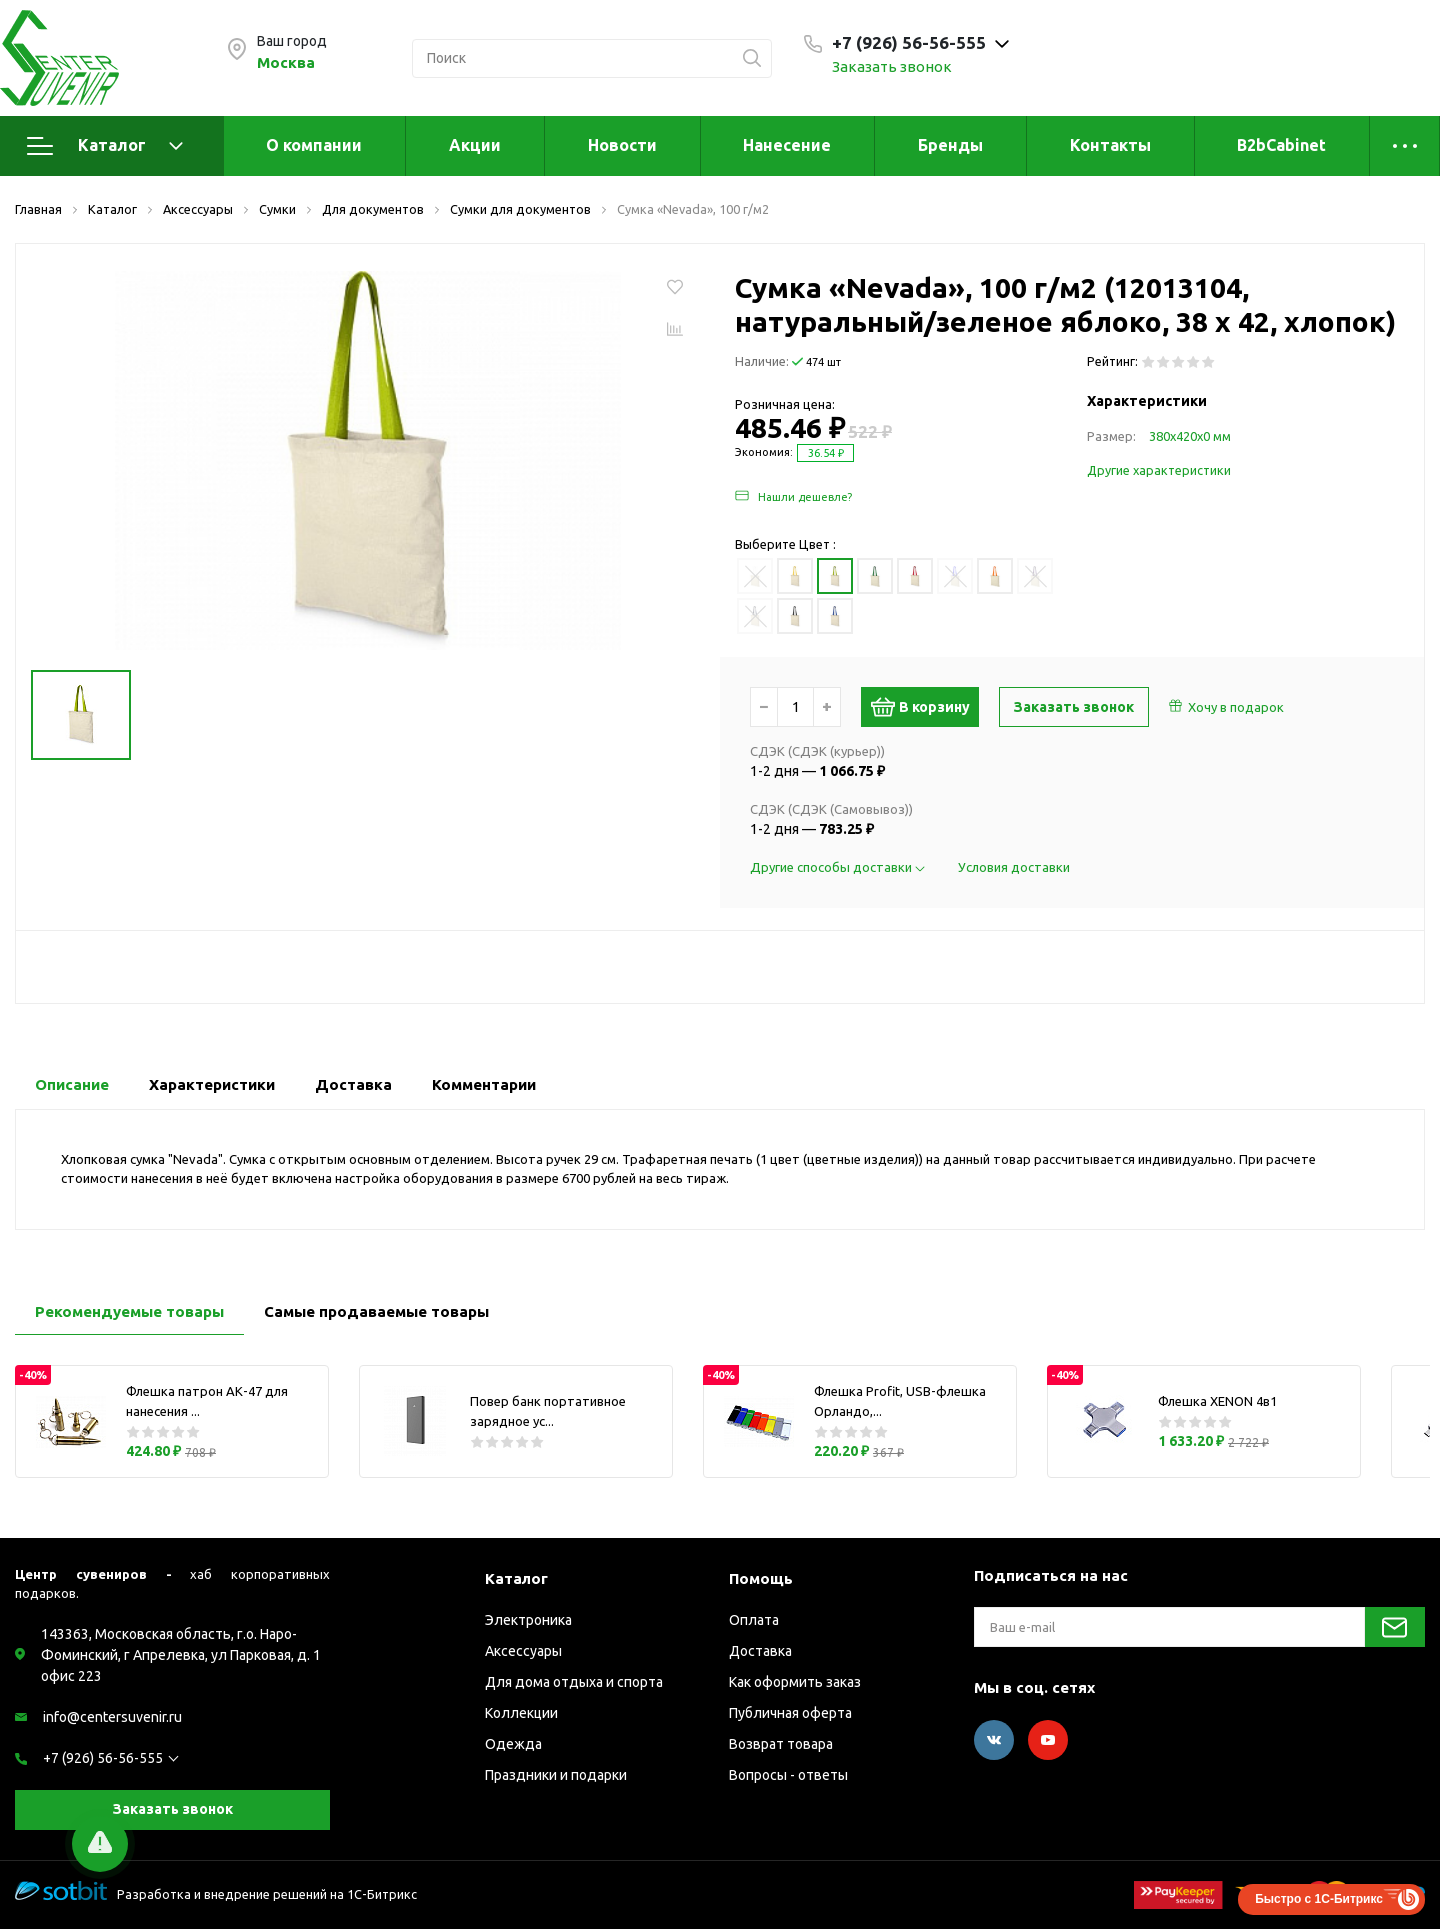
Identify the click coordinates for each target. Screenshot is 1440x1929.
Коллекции (521, 1713)
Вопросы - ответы (788, 1775)
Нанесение (787, 145)
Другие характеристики (1159, 470)
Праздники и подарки (556, 1775)
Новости (622, 145)
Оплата (754, 1620)
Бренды (950, 145)
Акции (475, 145)
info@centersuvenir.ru (112, 1717)
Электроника (528, 1620)
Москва (286, 62)
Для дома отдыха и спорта (574, 1682)
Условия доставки (1014, 867)
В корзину (928, 707)
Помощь (761, 1578)
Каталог (105, 146)
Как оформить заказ (795, 1682)
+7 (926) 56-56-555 (103, 1758)
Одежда (513, 1744)
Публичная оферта (790, 1713)
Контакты (1110, 145)
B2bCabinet (1281, 145)
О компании (314, 145)
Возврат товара (781, 1744)
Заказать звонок (892, 66)
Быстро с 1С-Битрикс (1319, 1899)
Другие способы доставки (839, 867)
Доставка (760, 1651)
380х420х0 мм (1190, 436)
